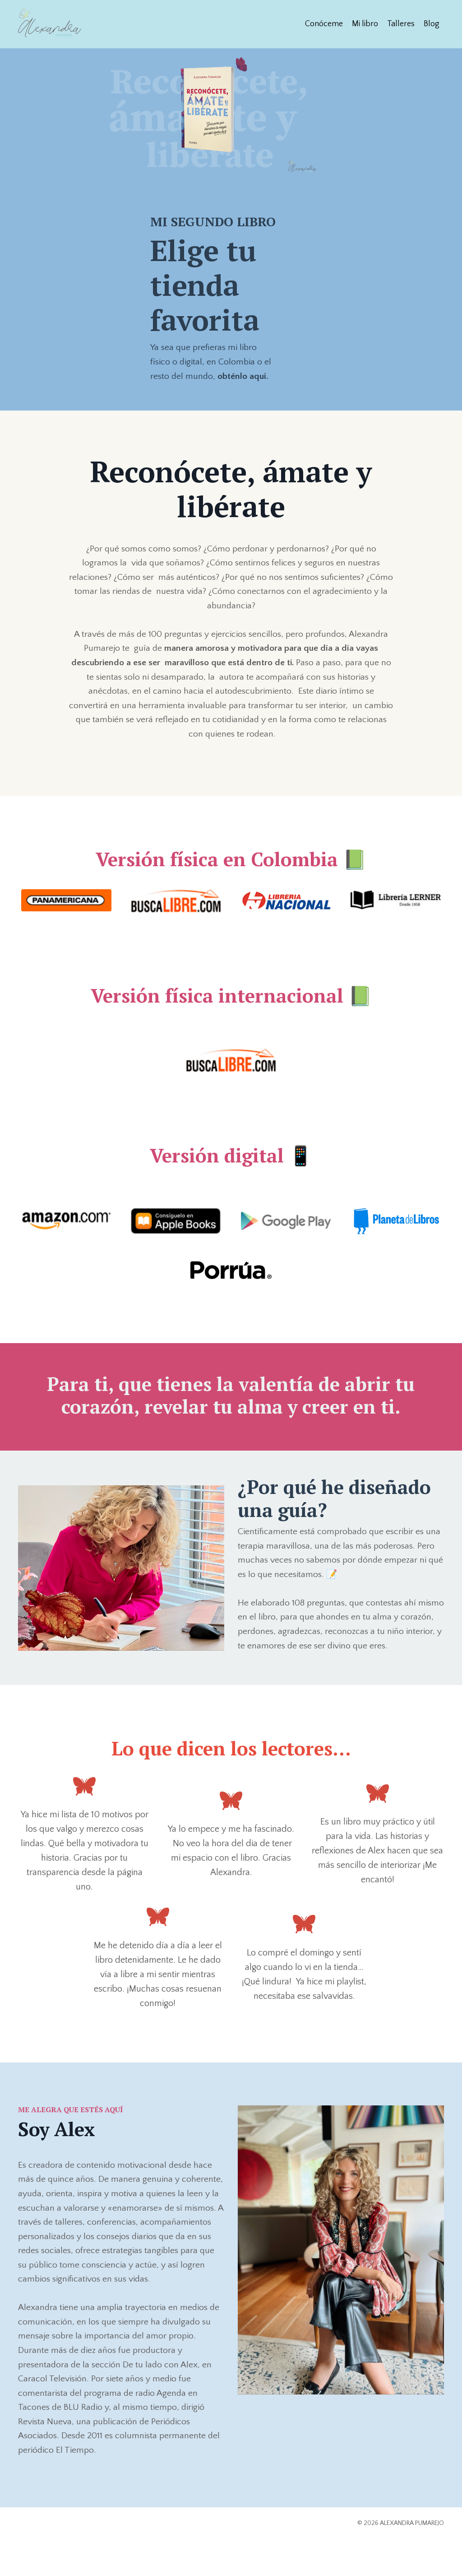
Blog (431, 23)
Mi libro (365, 23)
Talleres (401, 23)
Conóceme (324, 23)
